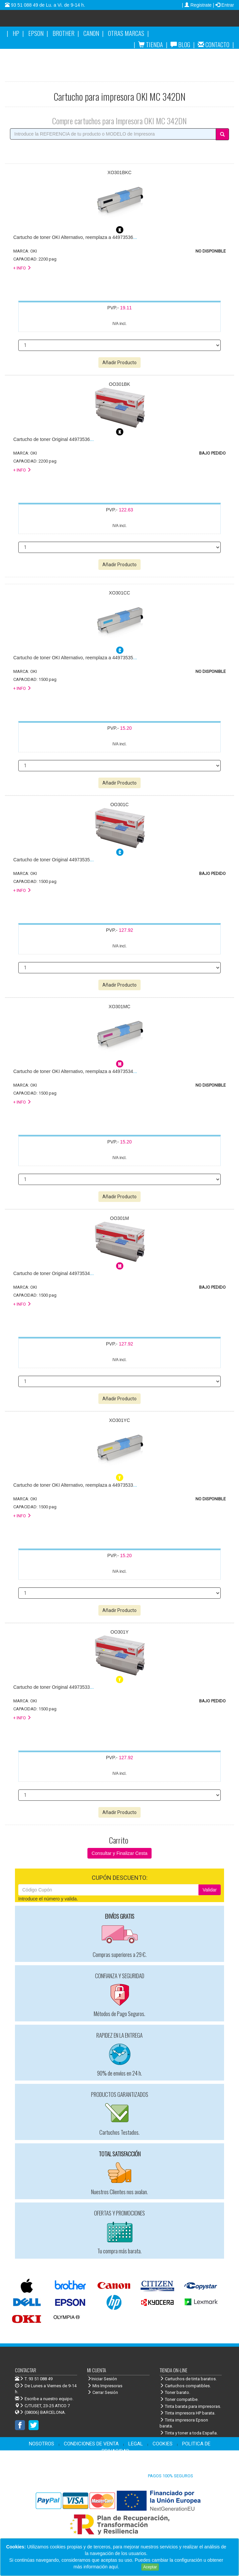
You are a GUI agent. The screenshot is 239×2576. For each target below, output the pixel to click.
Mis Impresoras (104, 2385)
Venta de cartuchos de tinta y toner (166, 20)
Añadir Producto (119, 362)
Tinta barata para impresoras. (190, 2406)
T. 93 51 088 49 (39, 2378)
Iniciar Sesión (102, 2378)
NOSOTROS (41, 2444)
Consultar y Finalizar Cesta (119, 1853)
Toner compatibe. (179, 2399)
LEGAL (135, 2444)
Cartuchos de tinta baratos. (188, 2378)
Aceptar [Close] (150, 2567)
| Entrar (223, 5)
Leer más (130, 2566)
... (75, 237)
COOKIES (163, 2444)
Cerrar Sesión (102, 2392)
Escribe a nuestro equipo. (44, 2398)
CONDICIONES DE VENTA (91, 2444)
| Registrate (197, 5)
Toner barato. (175, 2392)
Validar (209, 1889)
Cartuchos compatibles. (185, 2385)
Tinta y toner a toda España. (189, 2432)
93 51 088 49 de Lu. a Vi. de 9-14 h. (47, 5)
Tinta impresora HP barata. (187, 2413)
